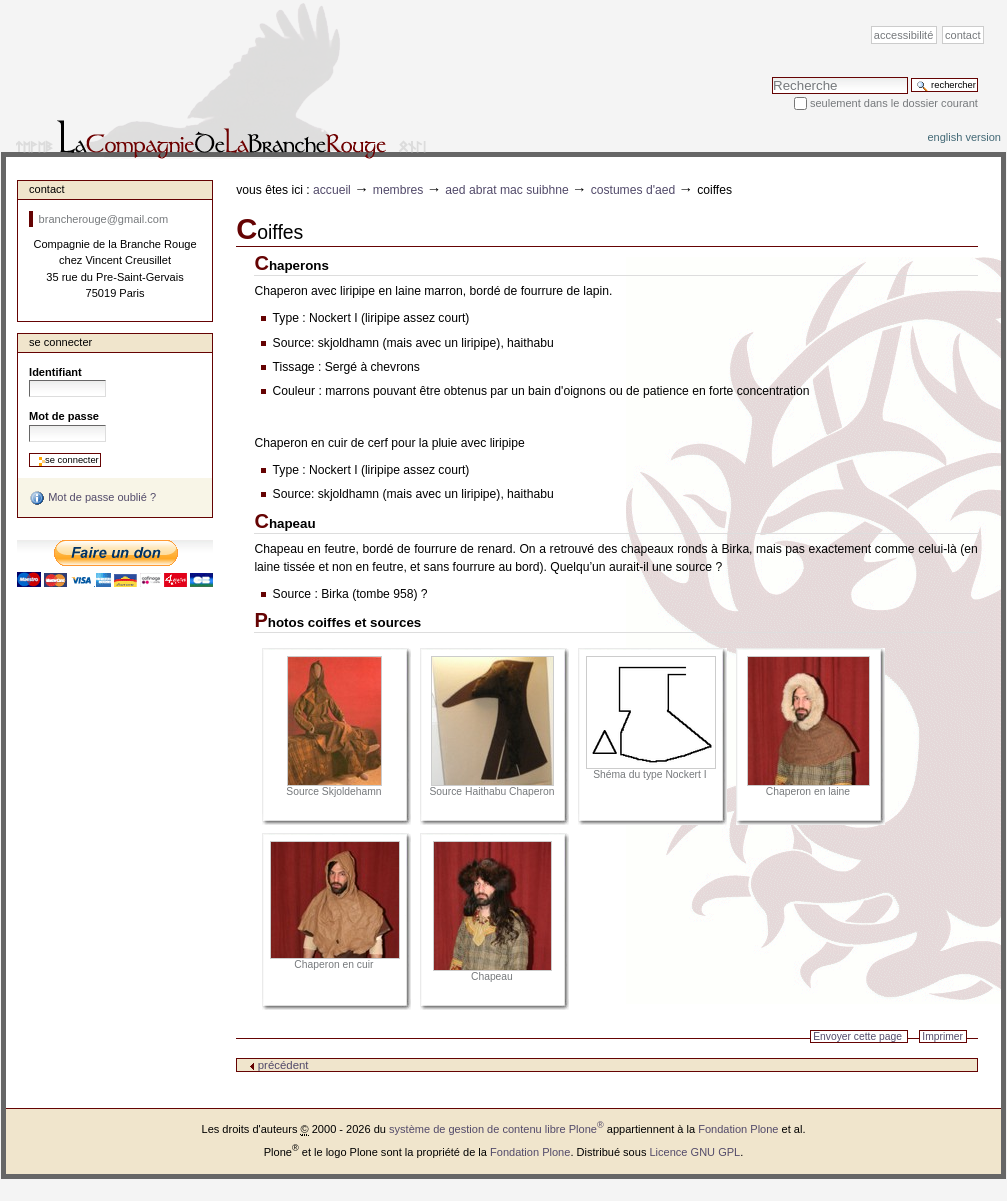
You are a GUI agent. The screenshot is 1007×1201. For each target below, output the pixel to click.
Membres (398, 190)
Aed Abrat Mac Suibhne (506, 190)
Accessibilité (903, 35)
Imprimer (942, 1036)
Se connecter (60, 342)
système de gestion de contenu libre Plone (496, 1129)
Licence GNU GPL (694, 1152)
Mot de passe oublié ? (92, 498)
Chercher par (771, 76)
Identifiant (55, 372)
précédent (279, 1065)
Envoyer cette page (857, 1036)
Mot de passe (64, 416)
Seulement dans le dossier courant (894, 103)
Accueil (332, 190)
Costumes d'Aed (633, 190)
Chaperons (291, 265)
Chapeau (284, 523)
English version (964, 137)
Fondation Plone (738, 1129)
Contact (963, 35)
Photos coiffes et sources (337, 622)
